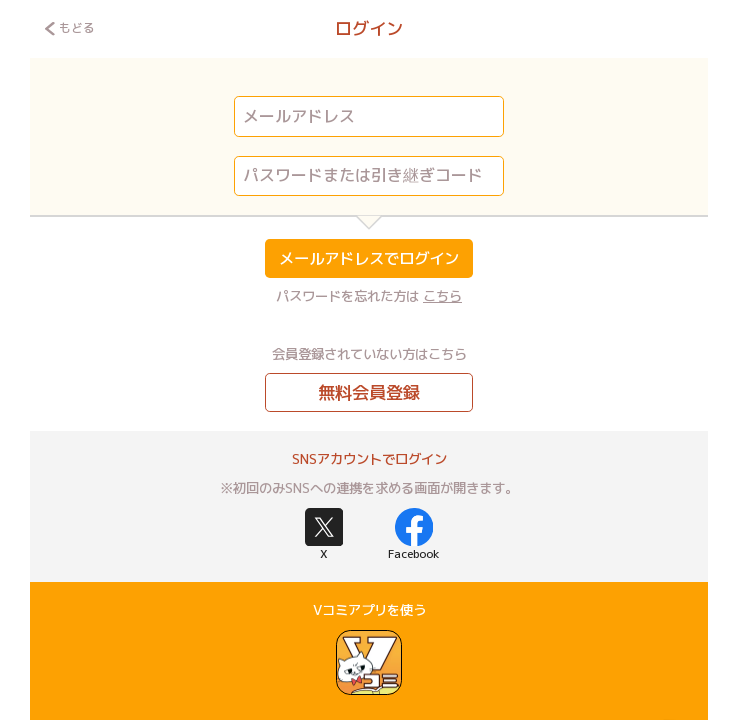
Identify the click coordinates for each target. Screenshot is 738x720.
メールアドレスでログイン (369, 258)
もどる (69, 28)
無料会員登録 (369, 392)
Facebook (414, 535)
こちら (442, 296)
